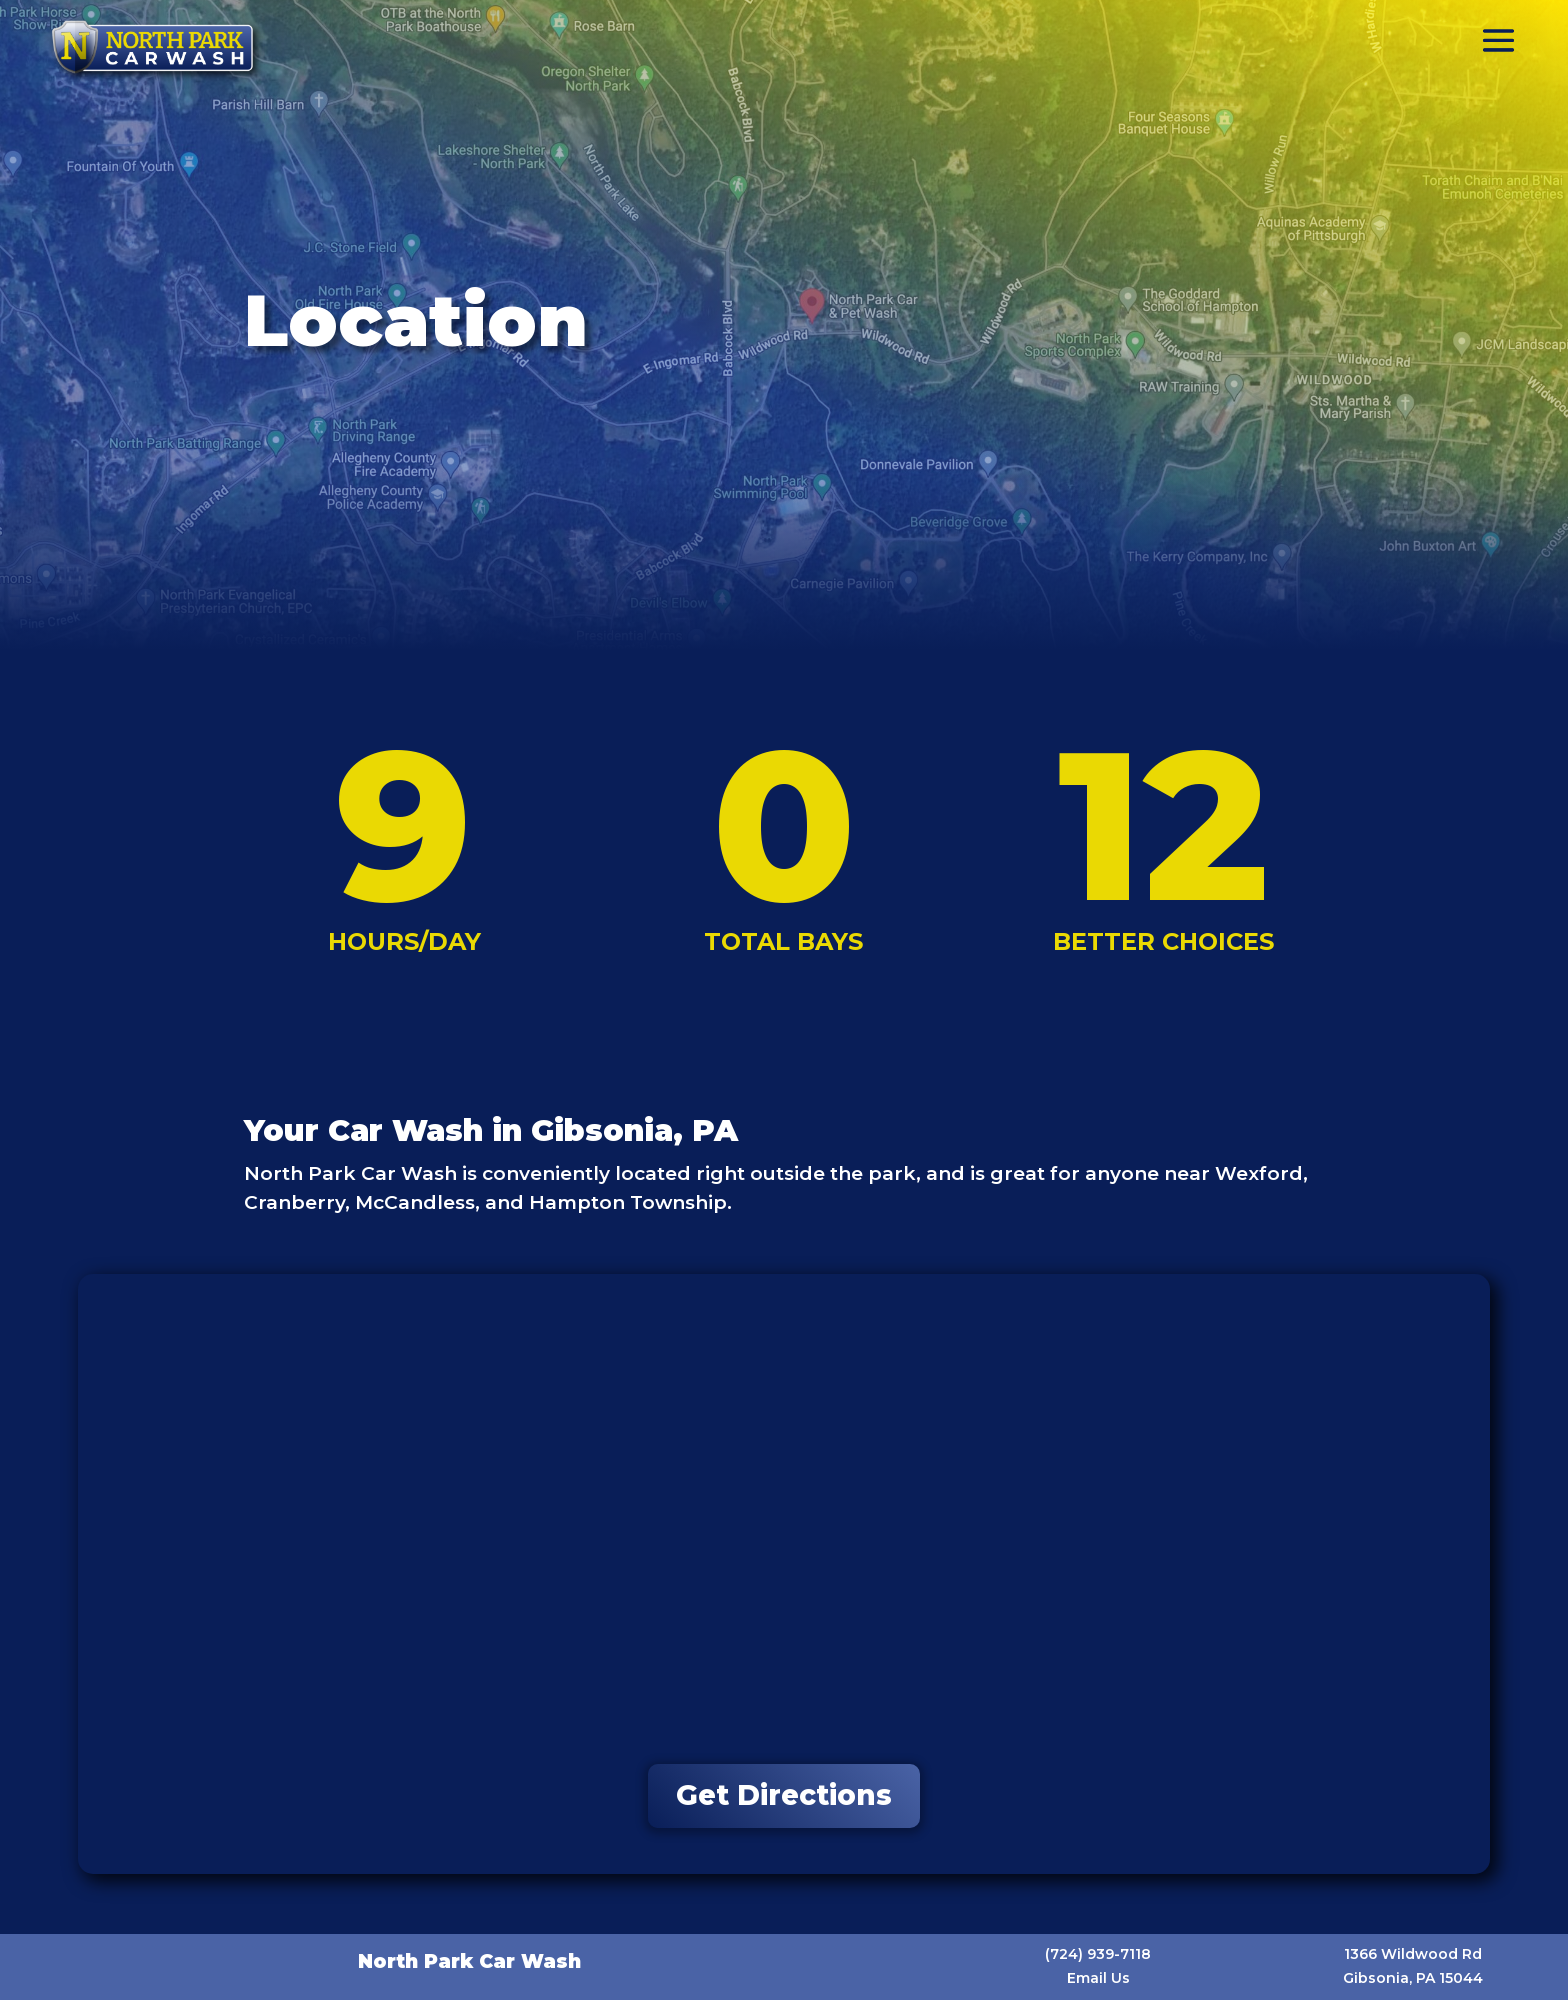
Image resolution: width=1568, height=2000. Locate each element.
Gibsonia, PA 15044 (1413, 1978)
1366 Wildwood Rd (1413, 1954)
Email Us (1098, 1978)
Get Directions (784, 1795)
